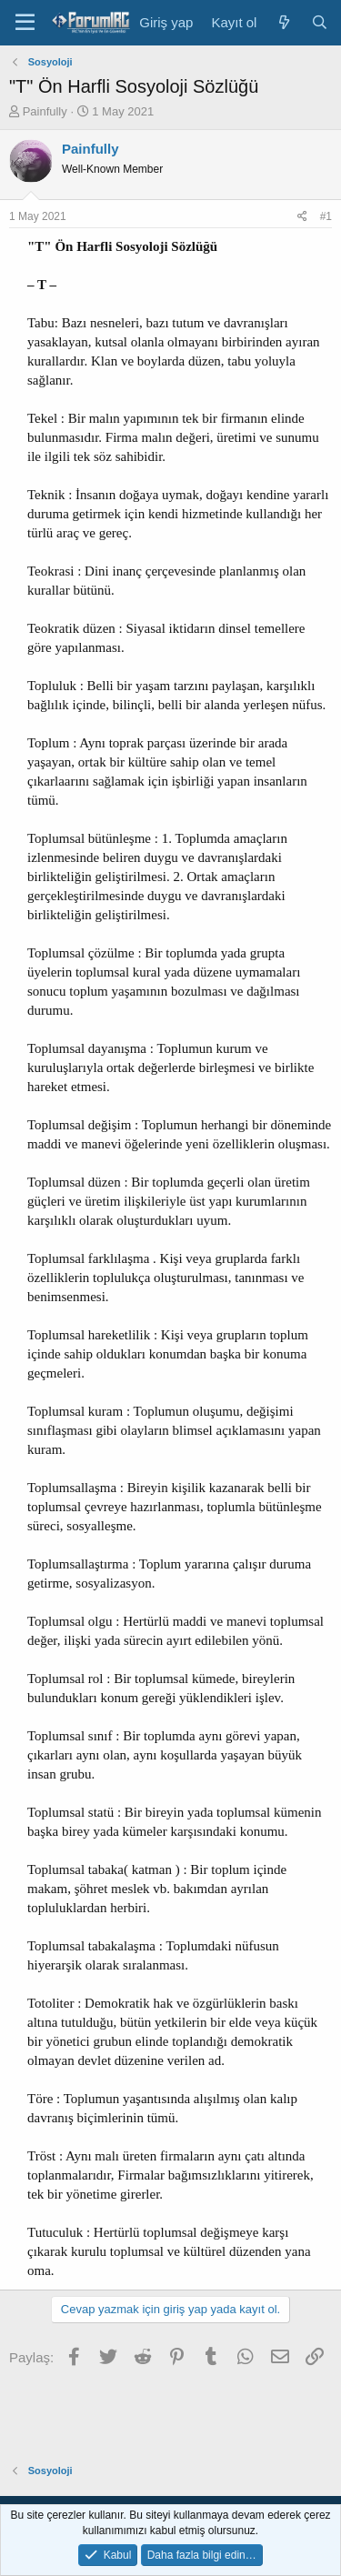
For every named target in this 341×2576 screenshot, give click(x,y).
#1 (326, 216)
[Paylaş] (302, 216)
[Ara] (319, 22)
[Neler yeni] (283, 22)
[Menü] (25, 22)
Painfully (45, 111)
